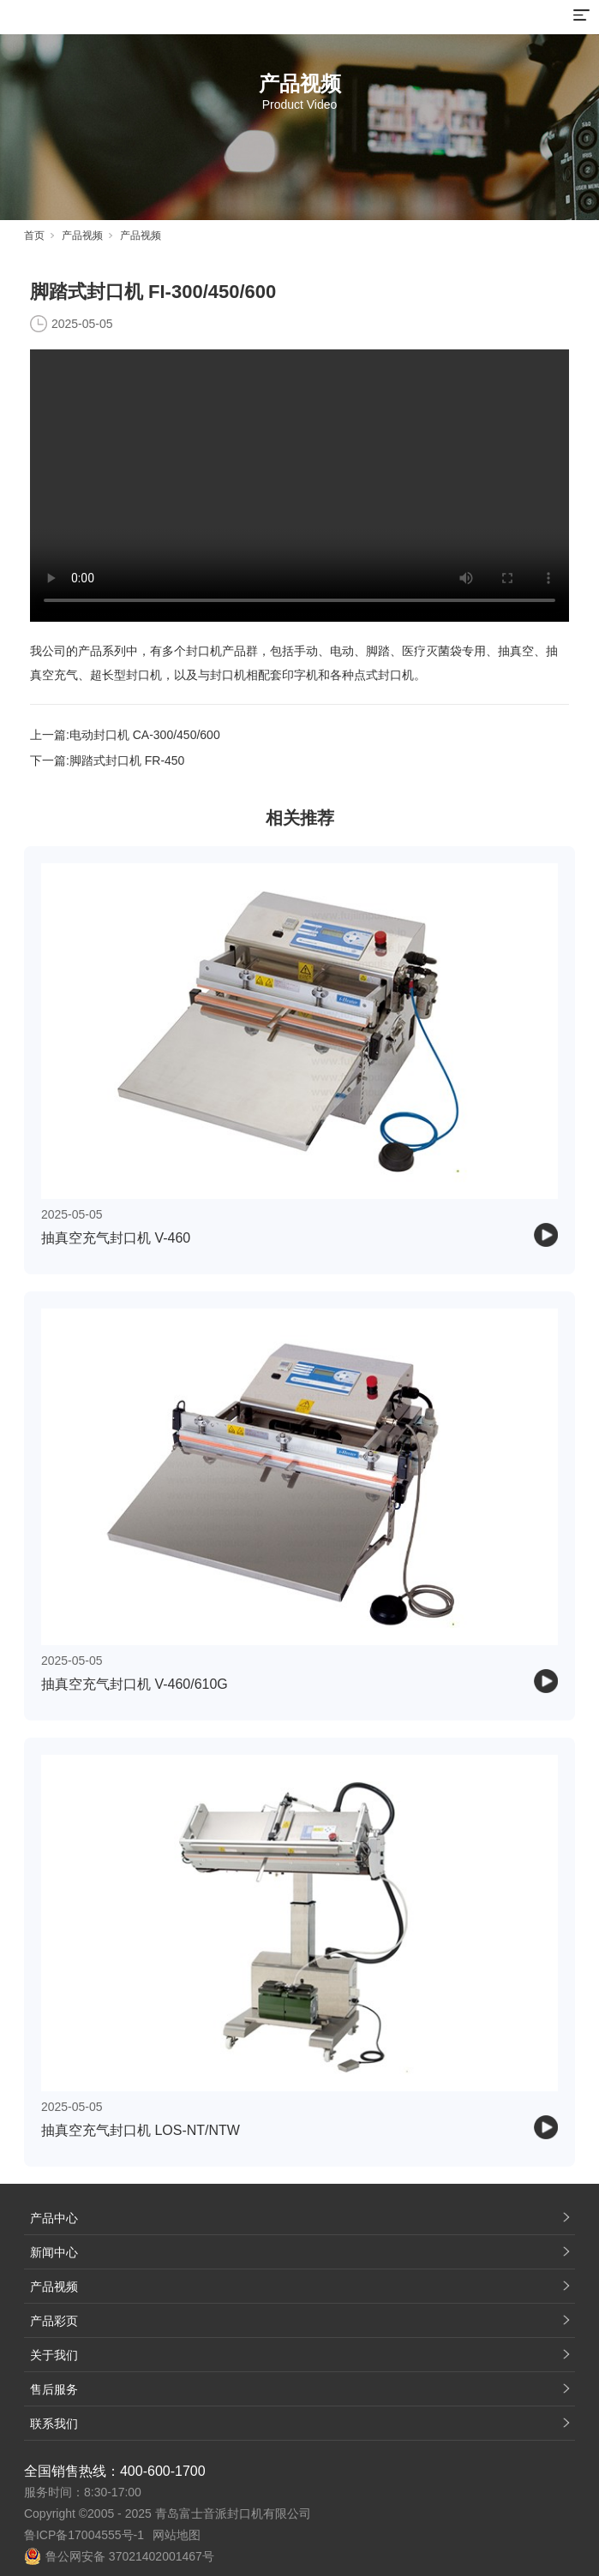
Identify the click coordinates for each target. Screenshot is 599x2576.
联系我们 (54, 2423)
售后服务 (54, 2389)
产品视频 (82, 236)
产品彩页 (54, 2321)
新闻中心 (54, 2252)
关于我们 (54, 2355)
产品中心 (54, 2218)
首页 (34, 236)
